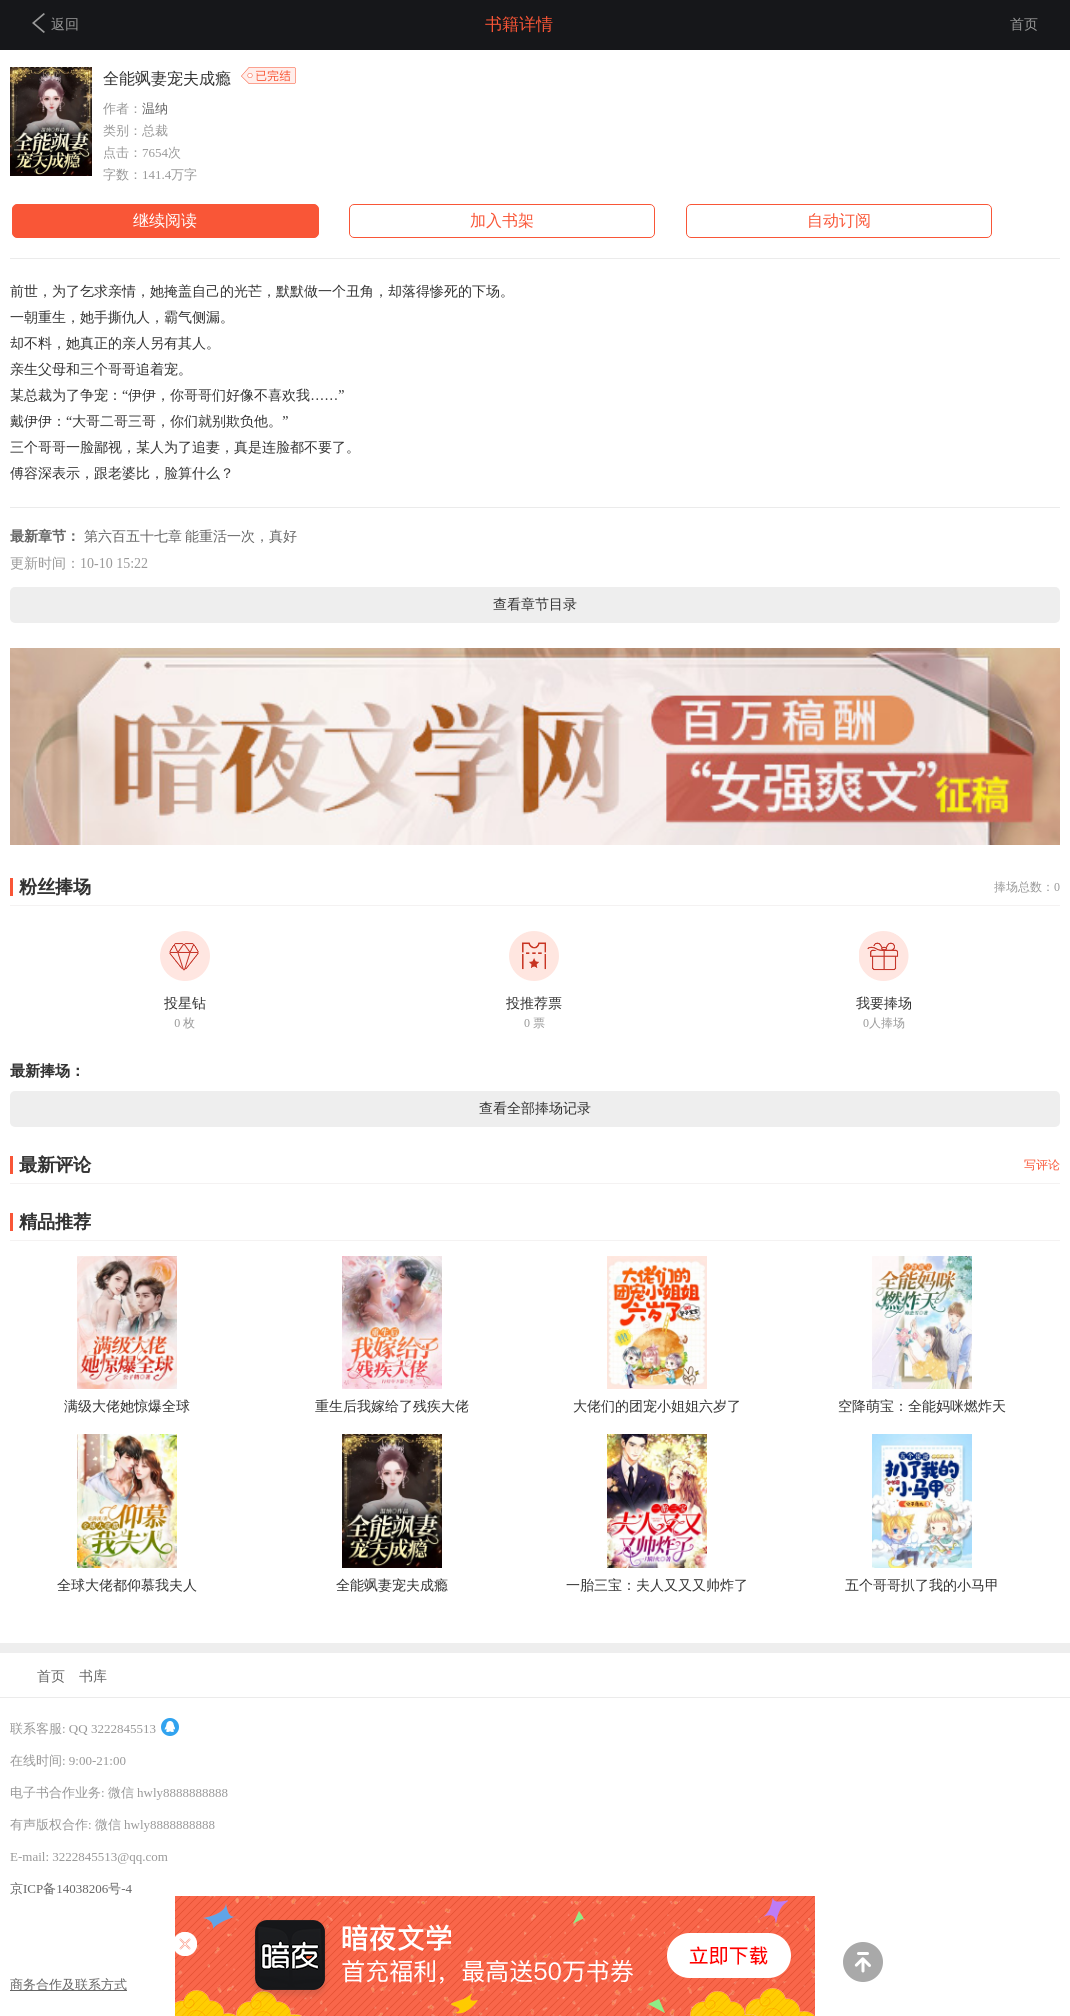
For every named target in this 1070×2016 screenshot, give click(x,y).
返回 (55, 23)
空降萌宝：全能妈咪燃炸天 (922, 1406)
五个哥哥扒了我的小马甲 (922, 1585)
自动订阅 (839, 220)
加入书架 (502, 220)
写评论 (1042, 1165)
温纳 (155, 108)
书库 (93, 1676)
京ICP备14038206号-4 (71, 1888)
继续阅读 (165, 220)
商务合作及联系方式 (68, 1984)
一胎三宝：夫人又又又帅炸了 (657, 1585)
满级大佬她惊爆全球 (127, 1406)
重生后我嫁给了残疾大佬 (392, 1406)
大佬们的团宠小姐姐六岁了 (657, 1406)
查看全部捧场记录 (535, 1108)
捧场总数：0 (1027, 887)
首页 (1024, 24)
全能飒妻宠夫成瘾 (392, 1585)
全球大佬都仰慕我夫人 (127, 1585)
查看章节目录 (535, 604)
